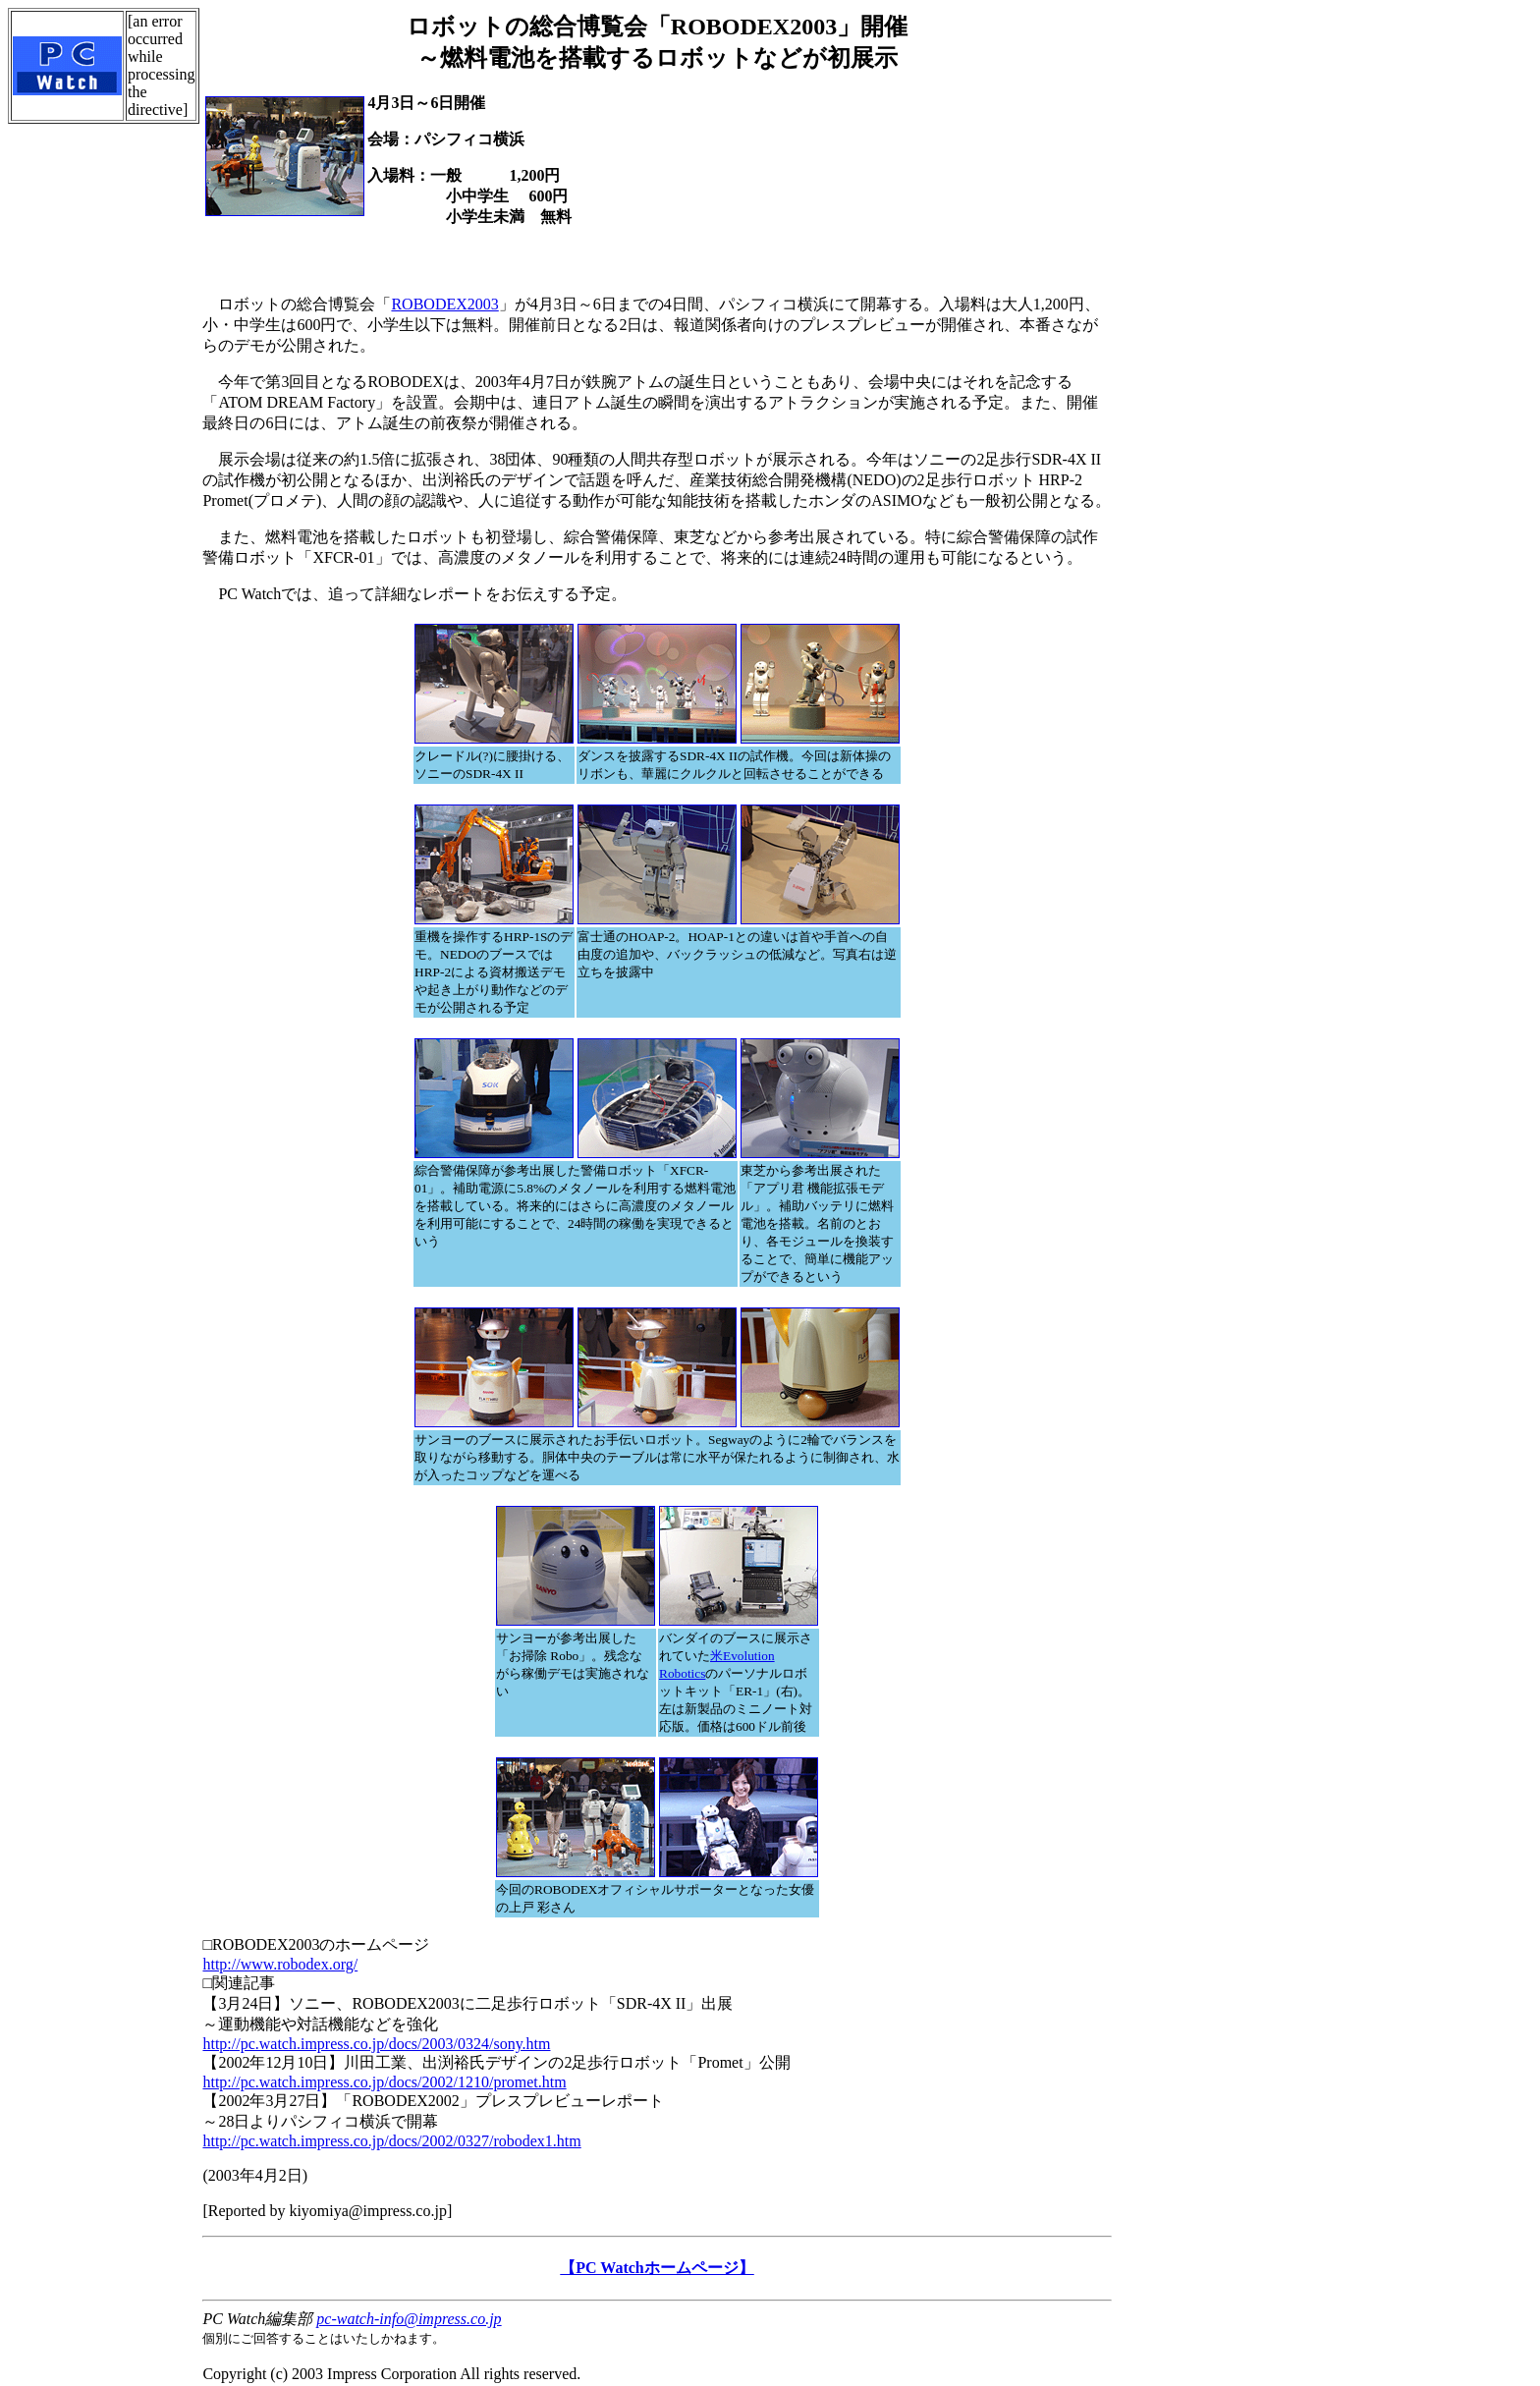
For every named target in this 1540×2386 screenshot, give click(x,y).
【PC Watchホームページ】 (656, 2267)
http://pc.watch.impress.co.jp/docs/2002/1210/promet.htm (384, 2082)
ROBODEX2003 (444, 304)
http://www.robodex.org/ (280, 1964)
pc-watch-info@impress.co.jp (408, 2318)
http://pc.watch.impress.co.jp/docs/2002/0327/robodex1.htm (391, 2141)
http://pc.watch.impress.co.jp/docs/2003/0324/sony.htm (376, 2043)
